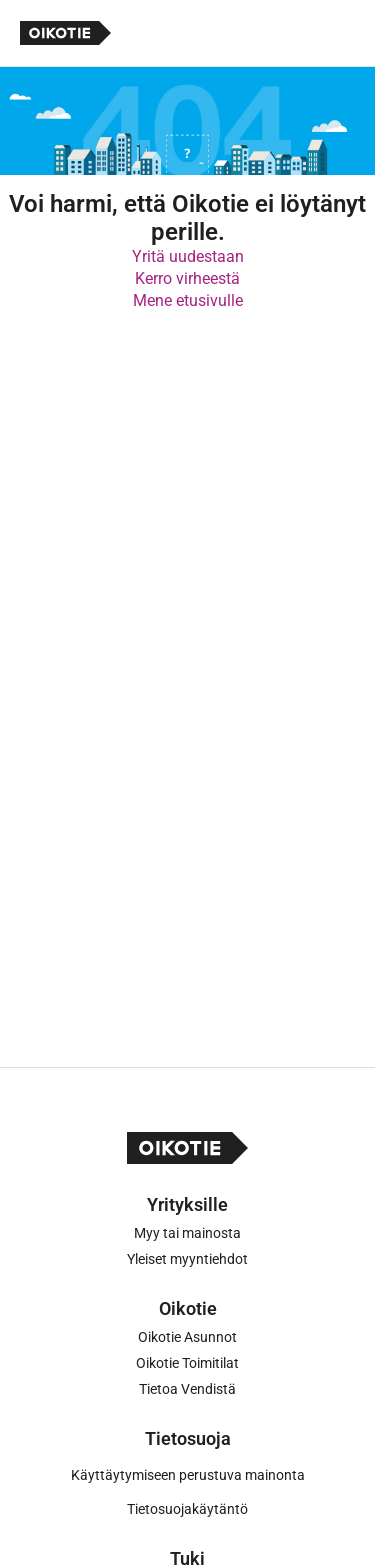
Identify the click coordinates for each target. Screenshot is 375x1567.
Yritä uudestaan (188, 256)
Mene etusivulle (188, 300)
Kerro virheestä (187, 278)
